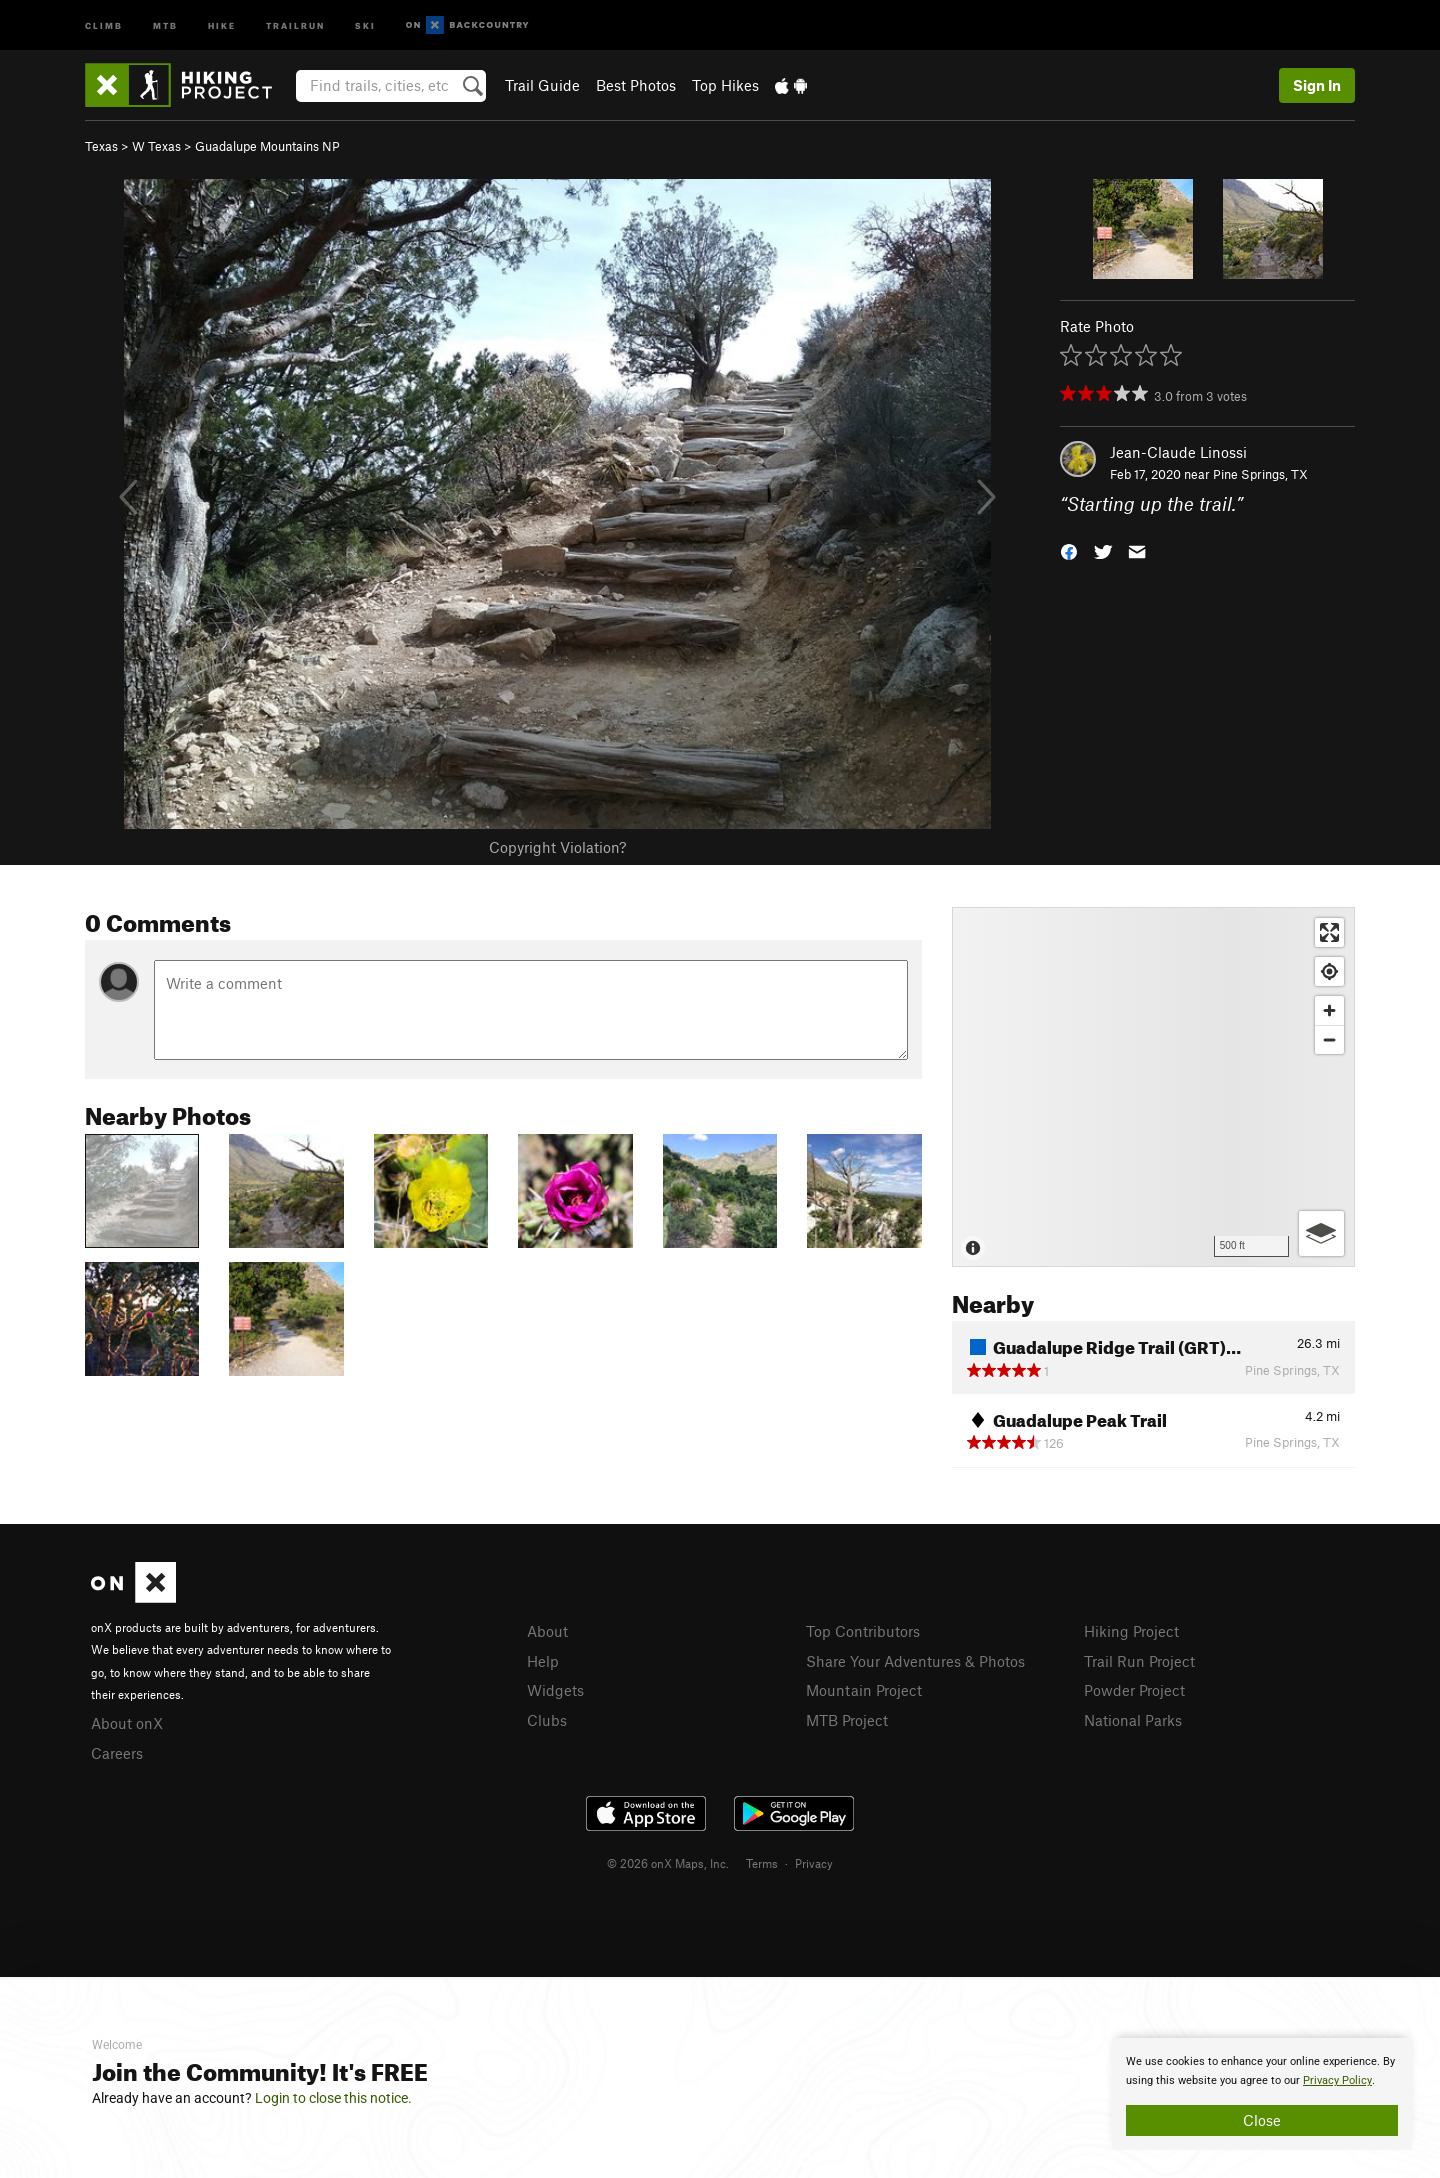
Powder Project (1134, 1690)
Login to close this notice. (333, 2098)
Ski (365, 24)
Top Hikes (725, 85)
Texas (101, 146)
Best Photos (636, 85)
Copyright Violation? (557, 847)
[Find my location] (1329, 971)
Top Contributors (863, 1631)
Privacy (814, 1863)
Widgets (555, 1690)
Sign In (1317, 85)
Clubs (547, 1720)
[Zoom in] (1329, 1010)
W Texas (156, 146)
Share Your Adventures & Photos (915, 1661)
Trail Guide (542, 85)
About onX (127, 1723)
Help (543, 1661)
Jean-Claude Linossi (1178, 452)
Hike (222, 24)
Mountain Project (864, 1690)
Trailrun (295, 24)
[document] (1262, 2094)
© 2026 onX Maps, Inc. (668, 1863)
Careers (117, 1753)
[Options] (1321, 1233)
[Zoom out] (1329, 1039)
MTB (165, 24)
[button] (1069, 550)
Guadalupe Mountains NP (267, 146)
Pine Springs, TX (1260, 474)
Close (1262, 2120)
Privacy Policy (1337, 2080)
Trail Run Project (1139, 1661)
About (547, 1631)
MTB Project (847, 1720)
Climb (104, 24)
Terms (762, 1863)
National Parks (1133, 1720)
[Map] (1153, 1087)
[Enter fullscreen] (1329, 932)
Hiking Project (1131, 1631)
